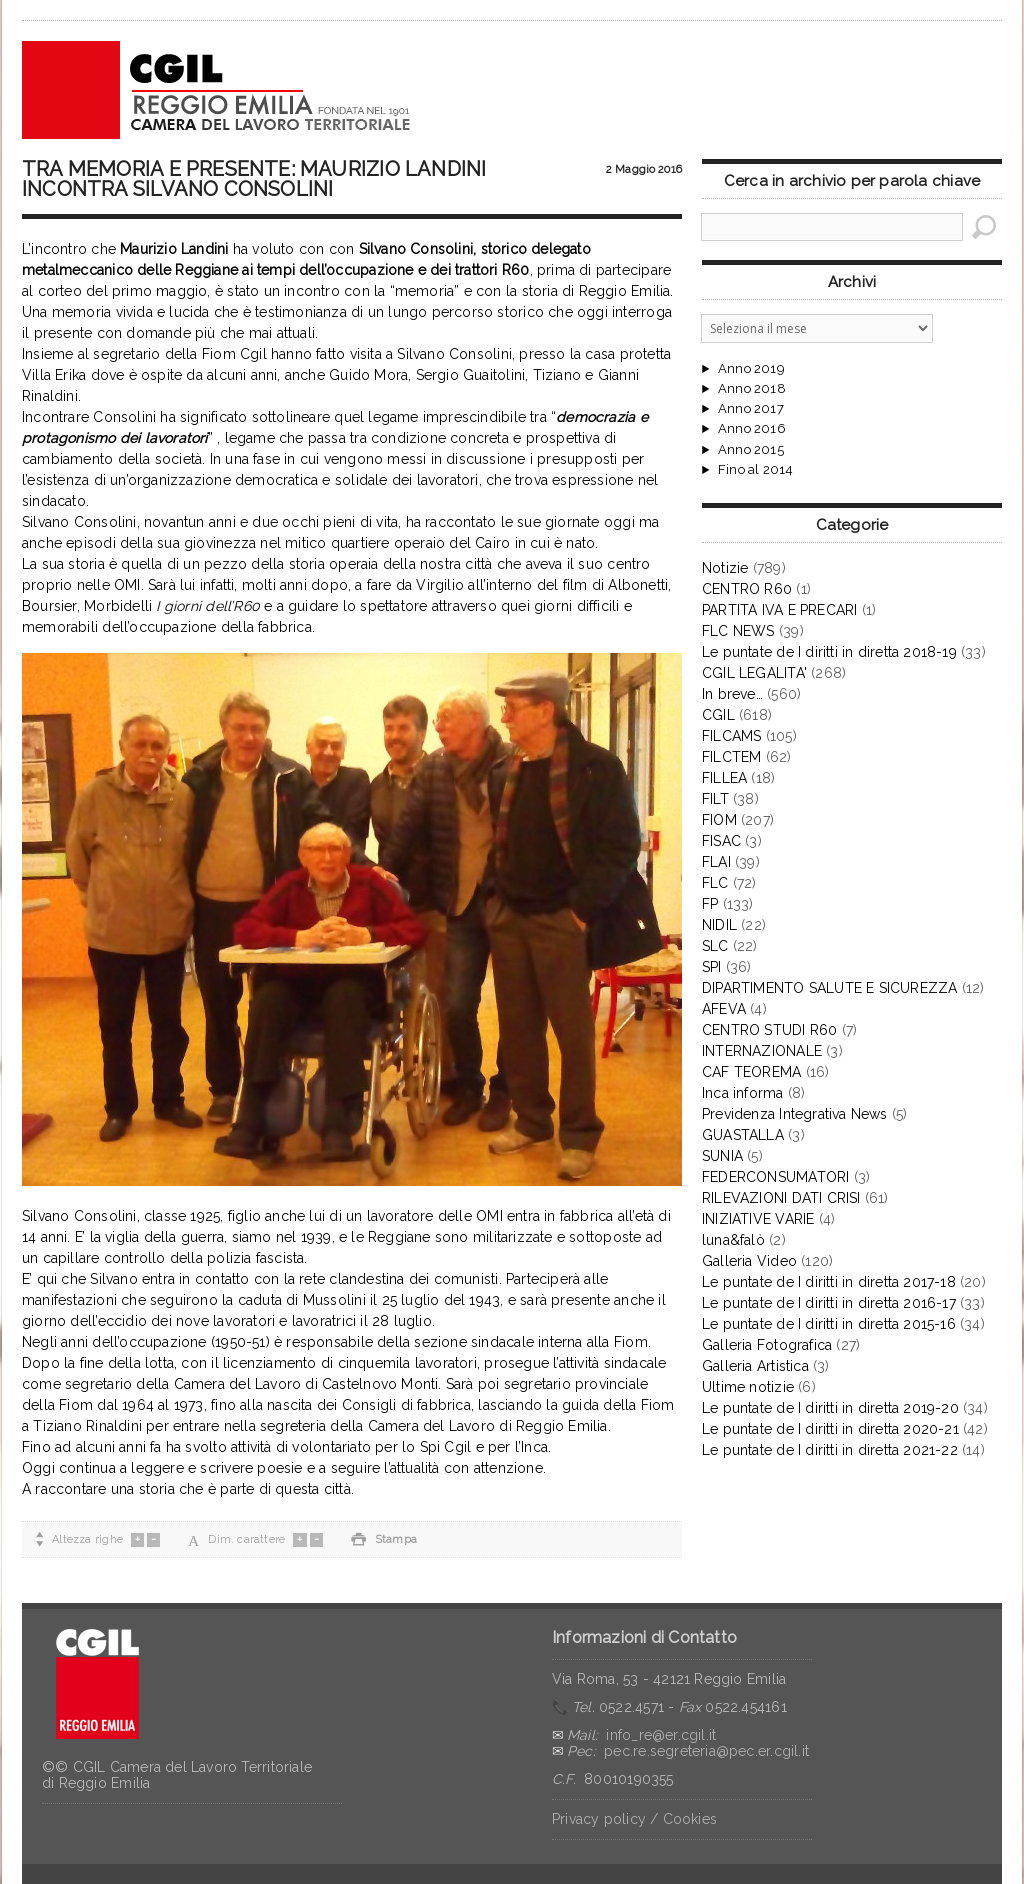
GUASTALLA (743, 1135)
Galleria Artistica (755, 1366)
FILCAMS (731, 736)
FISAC (721, 841)
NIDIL (719, 925)
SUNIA (722, 1156)
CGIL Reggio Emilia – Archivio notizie (217, 90)
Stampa (384, 1539)
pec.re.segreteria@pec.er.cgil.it (706, 1751)
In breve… (732, 694)
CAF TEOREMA (751, 1072)
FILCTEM (731, 757)
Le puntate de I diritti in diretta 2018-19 (829, 652)
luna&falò (733, 1240)
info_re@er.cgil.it (661, 1735)
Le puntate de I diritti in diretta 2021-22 (830, 1450)
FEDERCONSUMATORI (775, 1177)
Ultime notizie (748, 1387)
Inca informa (743, 1093)
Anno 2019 (751, 369)
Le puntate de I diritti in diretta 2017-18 (829, 1282)
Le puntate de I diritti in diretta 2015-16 (829, 1324)
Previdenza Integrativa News (795, 1114)
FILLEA (724, 778)
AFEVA (724, 1009)
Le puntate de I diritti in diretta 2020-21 (830, 1429)
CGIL (718, 715)
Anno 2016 (752, 429)
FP (710, 904)
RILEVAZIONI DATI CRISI (781, 1198)
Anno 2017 (751, 409)
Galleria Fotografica (767, 1345)
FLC (715, 883)
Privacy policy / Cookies (634, 1819)
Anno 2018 (752, 389)
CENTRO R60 (747, 589)
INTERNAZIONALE (762, 1051)
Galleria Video (749, 1261)
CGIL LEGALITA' (754, 673)
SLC (715, 946)
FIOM (719, 820)
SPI (712, 967)
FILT (715, 799)
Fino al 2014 (755, 470)
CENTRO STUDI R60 (769, 1030)
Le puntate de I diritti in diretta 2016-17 (829, 1303)
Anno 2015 (751, 450)
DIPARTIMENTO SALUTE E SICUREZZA (830, 988)
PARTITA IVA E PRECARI (779, 610)
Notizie (725, 568)
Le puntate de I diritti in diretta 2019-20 (830, 1408)
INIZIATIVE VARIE (758, 1219)
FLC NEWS (738, 631)
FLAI (716, 862)
